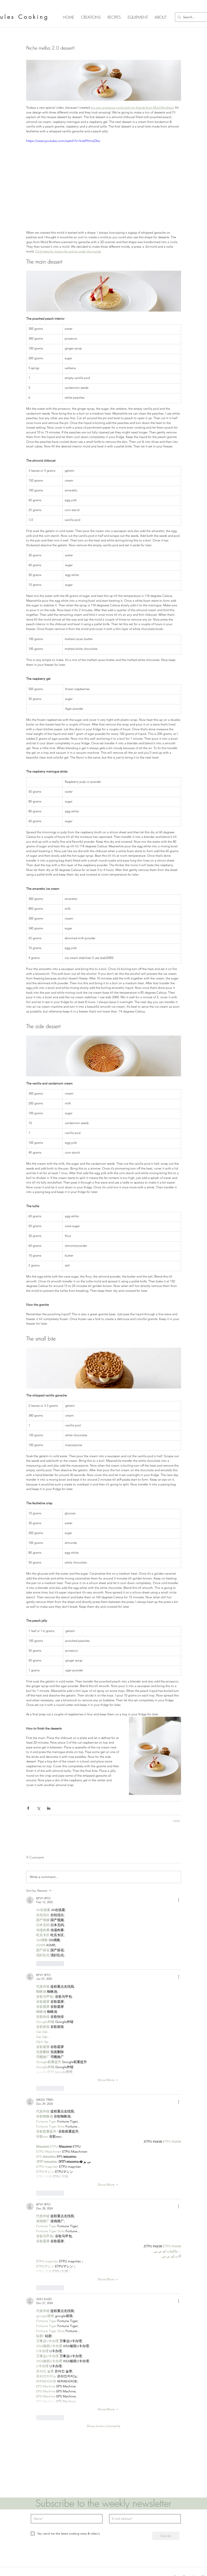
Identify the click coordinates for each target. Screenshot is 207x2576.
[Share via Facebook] (28, 1808)
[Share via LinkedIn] (49, 1808)
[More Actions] (178, 1900)
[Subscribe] (165, 2536)
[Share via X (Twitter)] (38, 1808)
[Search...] (191, 17)
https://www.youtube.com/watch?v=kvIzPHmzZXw (63, 141)
